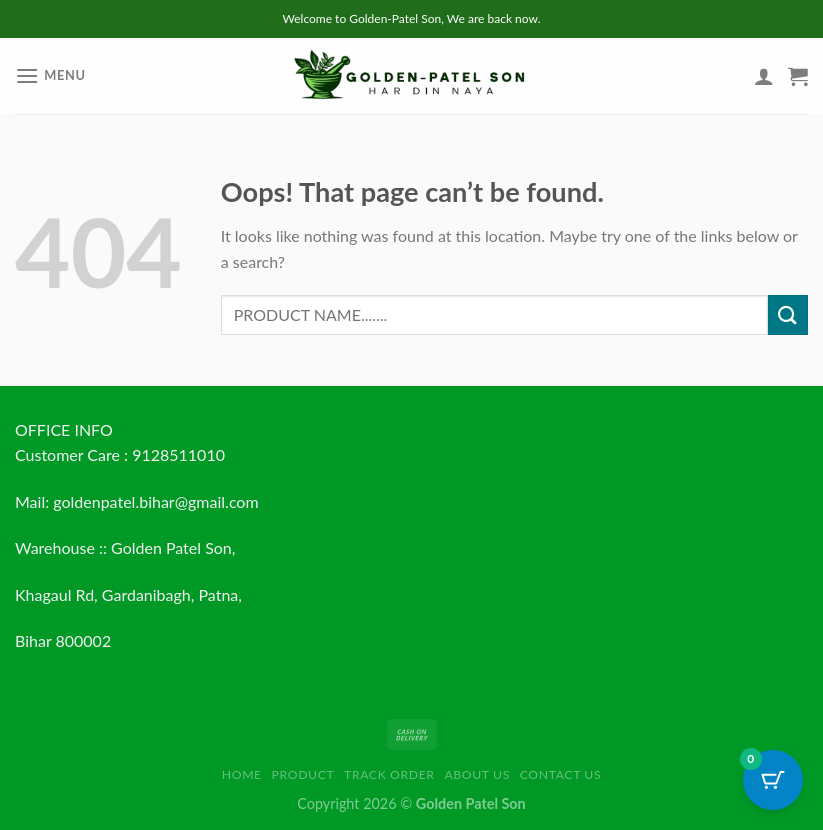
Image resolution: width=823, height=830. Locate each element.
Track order (389, 774)
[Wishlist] (730, 81)
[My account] (764, 76)
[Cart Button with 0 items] (773, 780)
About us (477, 774)
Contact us (560, 774)
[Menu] (50, 75)
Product (303, 774)
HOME (242, 774)
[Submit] (788, 314)
